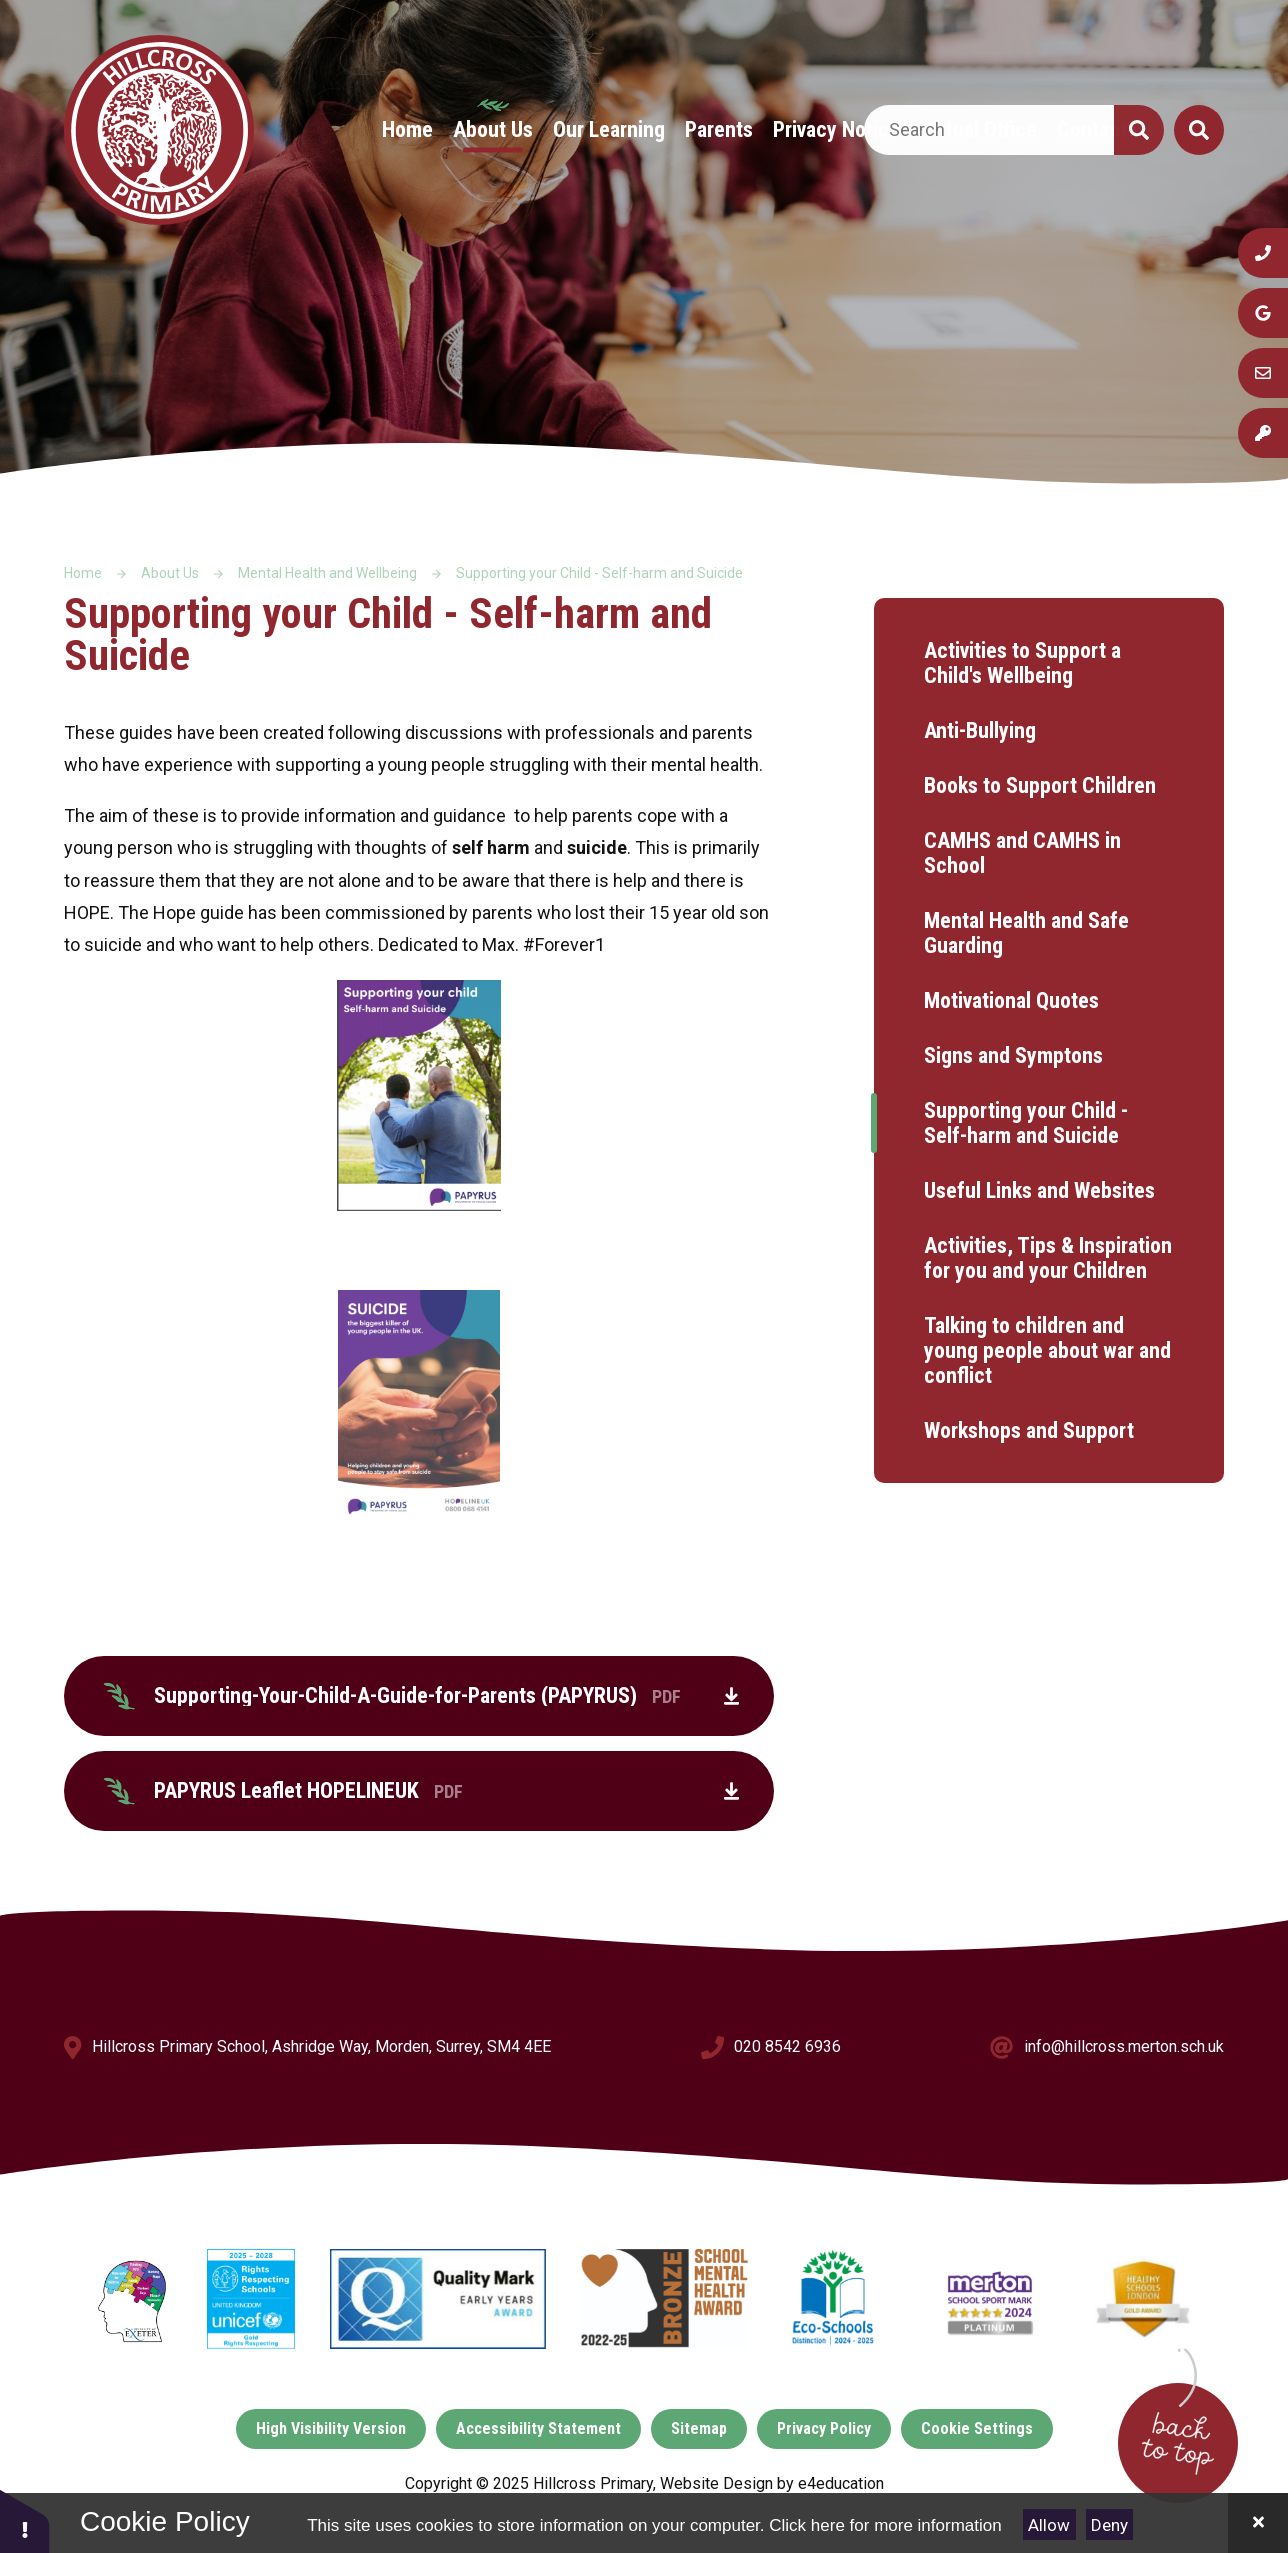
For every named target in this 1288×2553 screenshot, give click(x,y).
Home (83, 573)
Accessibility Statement (538, 2428)
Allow (1049, 2525)
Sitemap (699, 2428)
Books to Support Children (1040, 785)
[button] (25, 2520)
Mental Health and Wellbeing (327, 573)
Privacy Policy (824, 2428)
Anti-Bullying (980, 730)
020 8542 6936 (787, 2046)
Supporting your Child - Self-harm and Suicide (599, 573)
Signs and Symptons (1013, 1055)
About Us (170, 573)
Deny (1109, 2525)
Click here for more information (885, 2525)
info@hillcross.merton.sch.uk (1124, 2046)
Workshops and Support (1029, 1430)
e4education (841, 2483)
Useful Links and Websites (1039, 1190)
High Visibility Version (331, 2428)
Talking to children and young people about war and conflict (1047, 1350)
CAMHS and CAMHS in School (1022, 853)
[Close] (1258, 2523)
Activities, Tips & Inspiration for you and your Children (1048, 1258)
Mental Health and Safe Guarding (1026, 933)
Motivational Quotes (1011, 1000)
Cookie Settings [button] (977, 2428)
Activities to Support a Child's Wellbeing (1022, 663)
